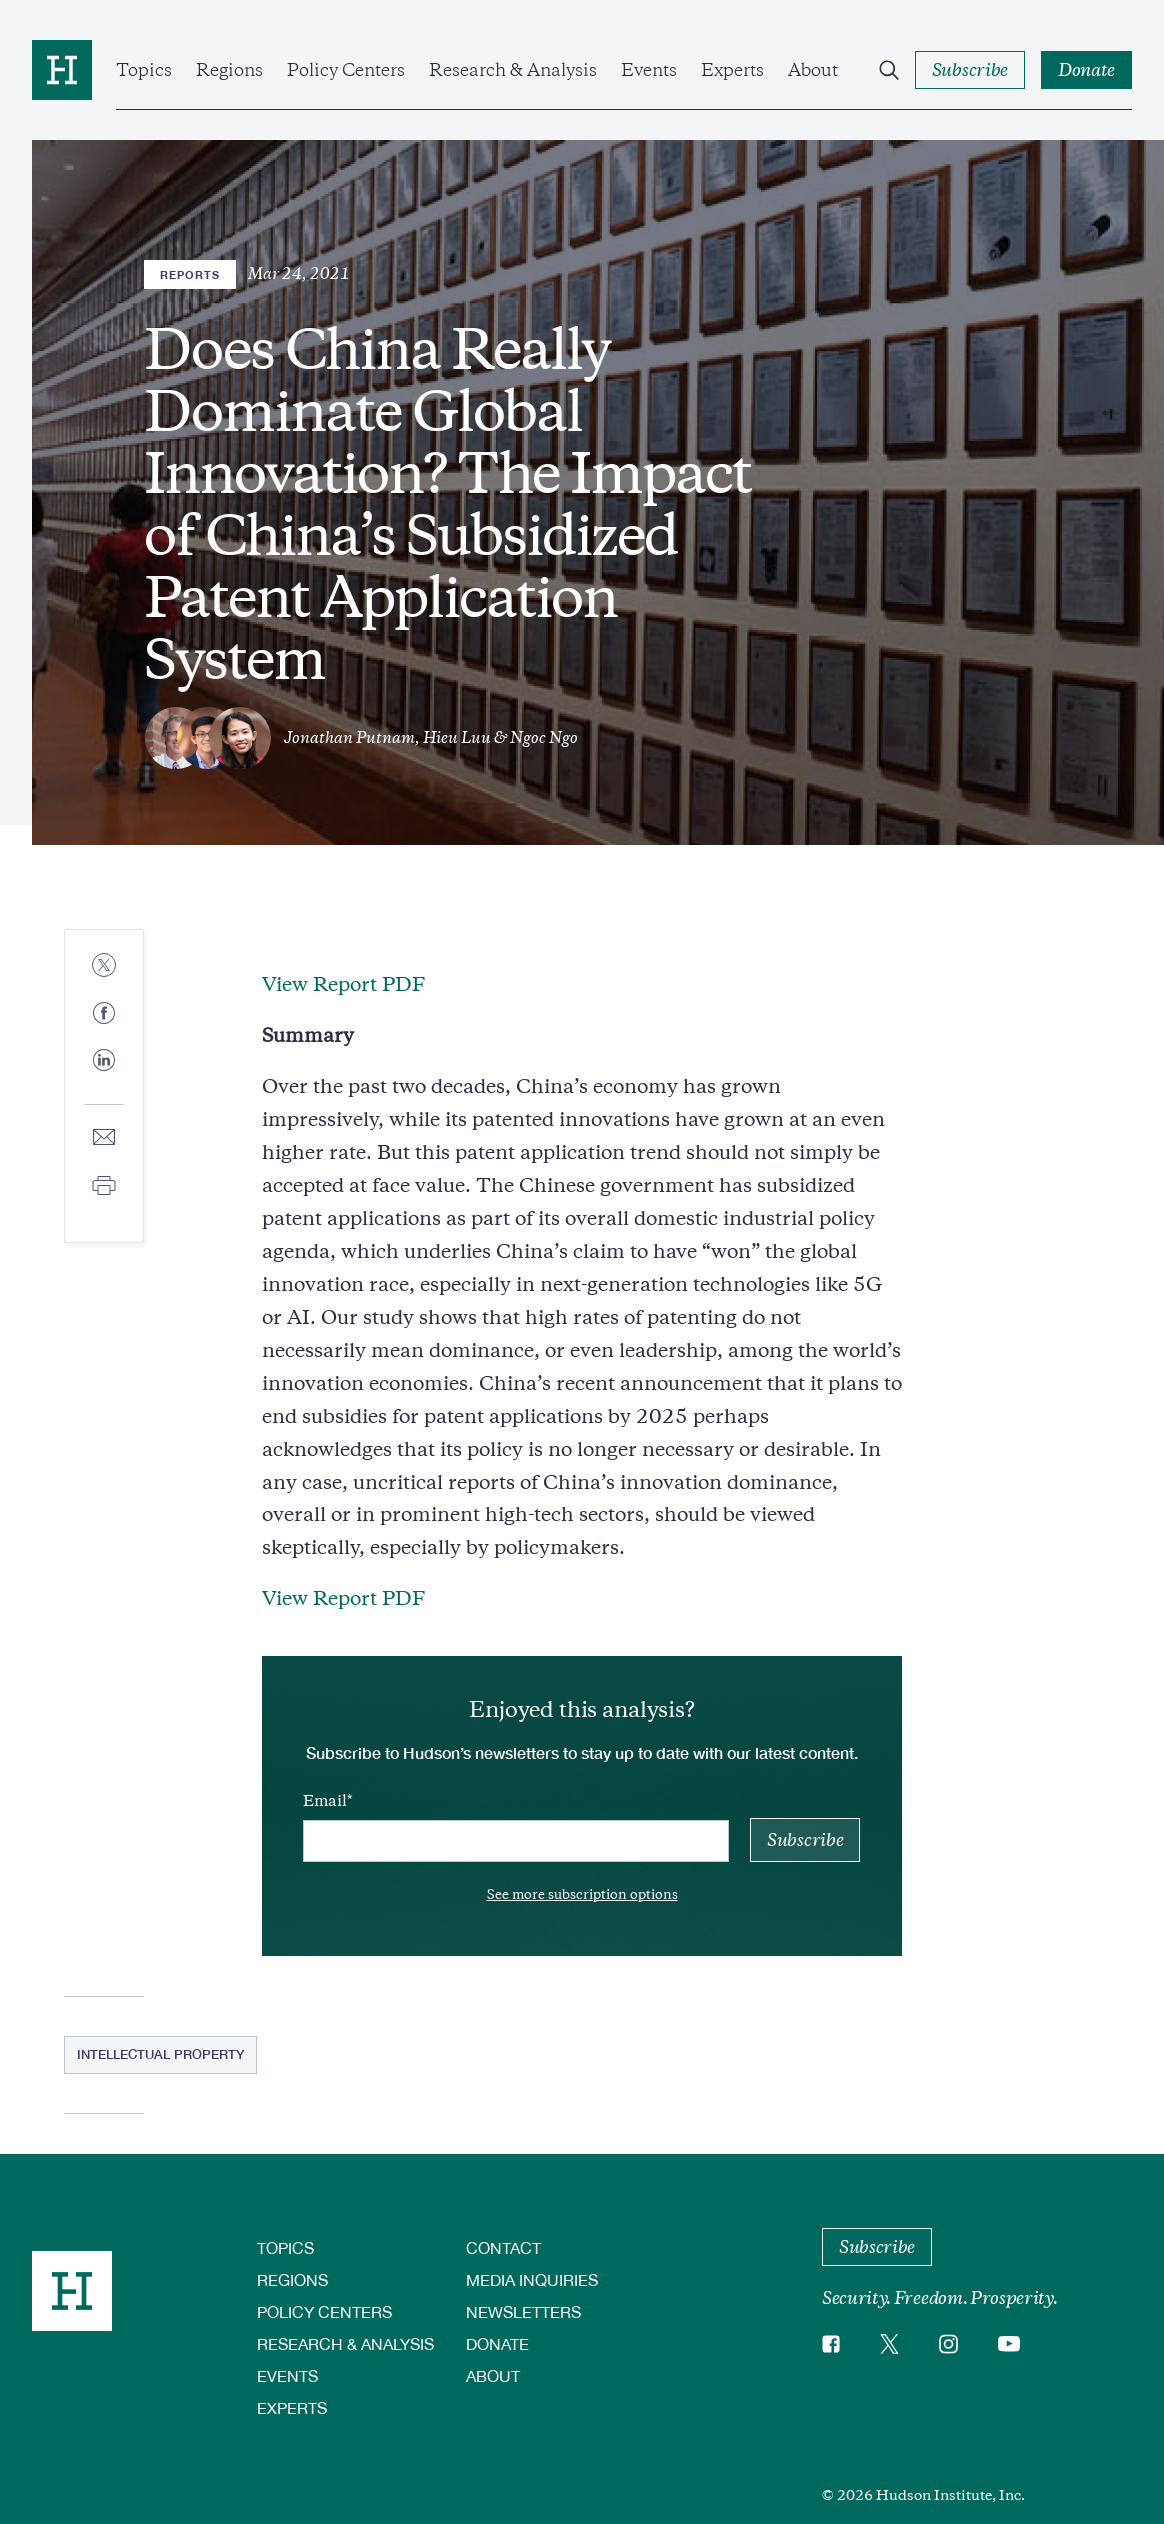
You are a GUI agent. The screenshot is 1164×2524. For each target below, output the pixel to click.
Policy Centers (346, 70)
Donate (497, 2343)
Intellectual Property (160, 2054)
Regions (229, 70)
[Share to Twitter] (104, 966)
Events (649, 70)
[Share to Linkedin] (104, 1076)
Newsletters (523, 2311)
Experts (732, 70)
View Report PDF (343, 984)
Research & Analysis (513, 70)
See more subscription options (582, 1894)
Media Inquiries (532, 2279)
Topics (144, 70)
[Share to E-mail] (104, 1138)
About (813, 70)
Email (325, 1801)
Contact (503, 2247)
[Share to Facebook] (104, 1014)
